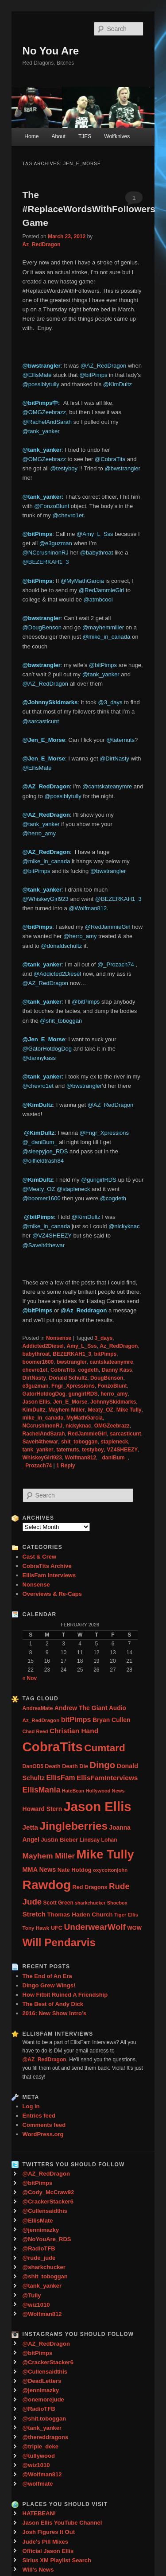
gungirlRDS (83, 1394)
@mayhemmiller (103, 627)
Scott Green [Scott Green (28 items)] (58, 1903)
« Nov (30, 1678)
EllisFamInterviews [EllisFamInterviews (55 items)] (107, 1777)
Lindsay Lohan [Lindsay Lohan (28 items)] (98, 1840)
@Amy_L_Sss (95, 534)
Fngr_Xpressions (73, 1386)
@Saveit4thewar (44, 1245)
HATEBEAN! (39, 2513)
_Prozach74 (37, 1466)
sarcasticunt (125, 1434)
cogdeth (88, 1370)
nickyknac (78, 1426)
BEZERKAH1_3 (72, 1354)
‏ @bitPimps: (40, 1217)
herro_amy (113, 1394)
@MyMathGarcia (82, 581)
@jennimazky (41, 2230)
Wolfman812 (80, 1458)
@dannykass (39, 1058)
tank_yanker (38, 1450)
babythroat (36, 1354)
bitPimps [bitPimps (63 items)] (76, 1719)
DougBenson (107, 1378)
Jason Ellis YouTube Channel (62, 2522)
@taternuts (120, 740)
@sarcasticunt (41, 721)
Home (31, 136)
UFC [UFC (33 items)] (56, 1927)
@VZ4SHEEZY (52, 1235)
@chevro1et (67, 515)
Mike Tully (129, 1410)
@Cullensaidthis (45, 2210)
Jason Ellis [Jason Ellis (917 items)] (97, 1806)
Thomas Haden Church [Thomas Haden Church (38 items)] (80, 1914)
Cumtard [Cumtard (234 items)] (104, 1748)
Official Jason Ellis (48, 2551)
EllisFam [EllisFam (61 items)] (60, 1777)
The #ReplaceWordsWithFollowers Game (89, 209)
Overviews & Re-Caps (52, 1594)
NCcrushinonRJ (43, 1426)
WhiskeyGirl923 (42, 1458)
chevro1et (35, 1370)
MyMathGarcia (84, 1418)
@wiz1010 (36, 2304)
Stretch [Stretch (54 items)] (34, 1914)
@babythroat (96, 552)
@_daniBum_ (40, 1142)
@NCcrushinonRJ (46, 552)
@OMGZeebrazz (44, 412)
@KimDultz (117, 384)
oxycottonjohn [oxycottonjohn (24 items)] (110, 1870)
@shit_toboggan (61, 1020)
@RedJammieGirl (101, 590)
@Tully (32, 2295)
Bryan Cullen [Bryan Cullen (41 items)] (112, 1719)
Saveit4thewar (40, 1442)
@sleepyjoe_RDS (45, 1151)
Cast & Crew (40, 1556)
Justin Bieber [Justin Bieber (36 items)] (59, 1839)
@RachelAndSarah (47, 422)
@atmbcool (98, 599)
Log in (31, 2106)
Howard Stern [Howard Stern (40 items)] (42, 1809)
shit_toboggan (79, 1442)
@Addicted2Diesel (57, 973)
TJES (84, 136)
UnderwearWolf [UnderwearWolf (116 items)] (94, 1927)
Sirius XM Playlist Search (57, 2560)
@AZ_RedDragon (104, 365)
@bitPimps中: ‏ (43, 403)
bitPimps (105, 1354)
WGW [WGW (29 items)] (134, 1928)
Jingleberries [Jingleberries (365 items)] (73, 1826)
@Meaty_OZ (39, 1189)
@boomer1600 (42, 1198)
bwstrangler (72, 1362)
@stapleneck (73, 1189)
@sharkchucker (44, 2267)
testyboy (93, 1450)
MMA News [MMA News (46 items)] (39, 1869)
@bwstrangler (122, 468)
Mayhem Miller (66, 1410)
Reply (65, 1466)
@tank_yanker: (44, 496)
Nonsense (58, 1338)
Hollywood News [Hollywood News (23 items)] (104, 1790)
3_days (104, 1338)
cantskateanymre (111, 1362)
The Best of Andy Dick (53, 2004)
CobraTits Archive (47, 1566)
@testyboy (63, 468)
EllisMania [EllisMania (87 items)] (42, 1789)
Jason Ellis (36, 1402)
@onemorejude (43, 2399)
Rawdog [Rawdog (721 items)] (47, 1885)
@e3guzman (55, 543)
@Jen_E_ (35, 758)
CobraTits (62, 1370)
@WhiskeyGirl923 (46, 899)
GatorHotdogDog (44, 1394)
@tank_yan (38, 1001)
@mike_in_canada (106, 636)
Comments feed (44, 2125)
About (58, 136)
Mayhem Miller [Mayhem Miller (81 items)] (49, 1855)
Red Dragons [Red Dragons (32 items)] (89, 1887)
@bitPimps (93, 375)
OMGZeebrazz (112, 1426)
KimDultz (34, 1410)
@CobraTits (110, 459)
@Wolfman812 (88, 908)
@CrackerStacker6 (48, 2201)
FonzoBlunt (112, 1386)
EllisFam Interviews (49, 1575)
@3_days (110, 702)
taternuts (67, 1450)
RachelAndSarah (44, 1434)
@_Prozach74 (115, 964)
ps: (51, 581)
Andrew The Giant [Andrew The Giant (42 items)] (81, 1707)
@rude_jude (39, 2257)
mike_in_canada (43, 1418)
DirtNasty (34, 1378)
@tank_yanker (41, 431)
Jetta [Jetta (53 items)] (30, 1827)
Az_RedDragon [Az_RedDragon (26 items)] (41, 1720)
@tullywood (39, 2455)
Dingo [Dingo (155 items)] (102, 1765)
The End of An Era (47, 1976)
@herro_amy (39, 833)
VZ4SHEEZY (122, 1450)
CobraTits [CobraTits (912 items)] (53, 1746)
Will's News (38, 2569)
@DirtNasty (114, 758)
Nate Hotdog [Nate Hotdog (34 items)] (75, 1869)
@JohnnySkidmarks (50, 702)
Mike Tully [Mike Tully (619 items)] (105, 1854)
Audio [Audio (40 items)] (117, 1708)
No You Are (51, 51)
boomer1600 (38, 1362)
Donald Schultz (68, 1378)
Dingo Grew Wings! (49, 1985)
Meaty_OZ (100, 1410)
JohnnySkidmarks (113, 1402)
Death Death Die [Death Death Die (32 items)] (66, 1766)
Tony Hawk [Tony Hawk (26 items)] (36, 1928)
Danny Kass (117, 1370)
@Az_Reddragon (84, 1310)
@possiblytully (41, 384)
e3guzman (36, 1386)
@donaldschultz (61, 946)
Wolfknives (117, 136)
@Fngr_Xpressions (104, 1132)
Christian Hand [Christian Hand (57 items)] (74, 1730)
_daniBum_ (113, 1458)
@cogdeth (113, 1198)
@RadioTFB (39, 2248)
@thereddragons (46, 2437)
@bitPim (34, 581)
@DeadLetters (42, 2381)
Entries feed (39, 2115)
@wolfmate (38, 2483)
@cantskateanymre (107, 786)
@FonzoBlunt (51, 506)
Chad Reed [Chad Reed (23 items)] (35, 1731)
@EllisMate (37, 375)
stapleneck (114, 1442)
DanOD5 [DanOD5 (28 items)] (33, 1766)
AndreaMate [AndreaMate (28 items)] (38, 1708)
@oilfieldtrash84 (43, 1160)
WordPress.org (43, 2134)
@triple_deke (40, 2446)
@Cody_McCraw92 (48, 2192)
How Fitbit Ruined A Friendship (65, 1994)
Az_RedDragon (42, 244)
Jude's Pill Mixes (46, 2541)
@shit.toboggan (44, 2418)
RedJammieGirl (87, 1434)
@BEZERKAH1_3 (46, 562)
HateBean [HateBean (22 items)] (73, 1790)
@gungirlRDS (98, 1179)
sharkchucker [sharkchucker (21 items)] (90, 1902)
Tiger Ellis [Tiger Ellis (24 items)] (126, 1914)
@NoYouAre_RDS (47, 2239)
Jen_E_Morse (70, 1402)
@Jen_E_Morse (44, 740)
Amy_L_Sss (82, 1346)
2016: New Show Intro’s (55, 2013)
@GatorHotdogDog (47, 1048)
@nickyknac (123, 1226)
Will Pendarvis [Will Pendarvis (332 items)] (59, 1942)
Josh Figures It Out (49, 2532)
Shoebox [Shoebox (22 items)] (117, 1902)
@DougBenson (42, 627)
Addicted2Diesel (43, 1346)
